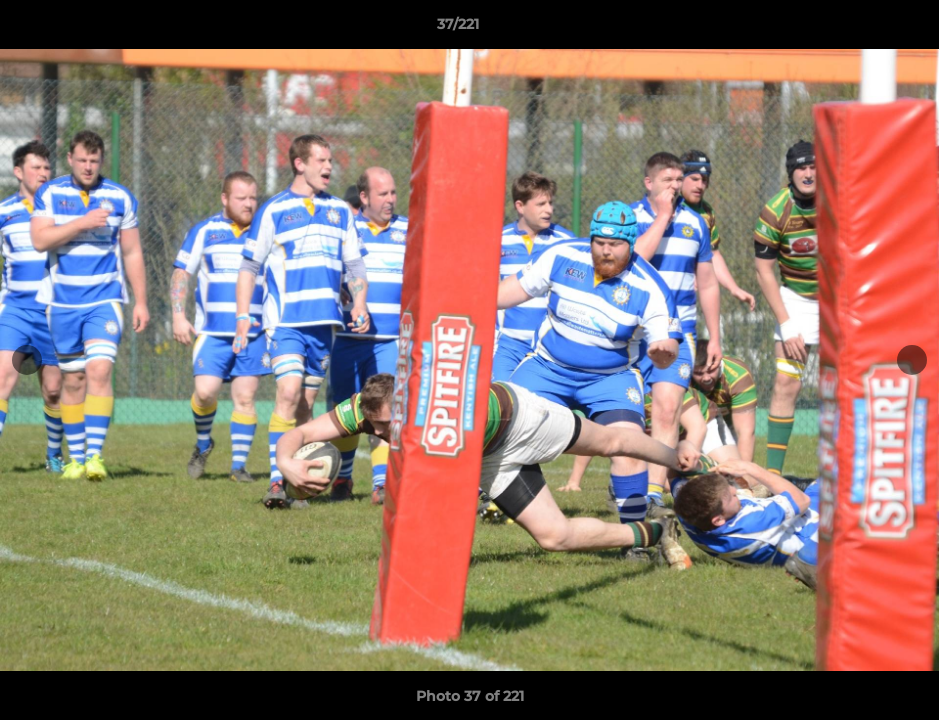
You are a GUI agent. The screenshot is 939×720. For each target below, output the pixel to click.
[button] (855, 29)
